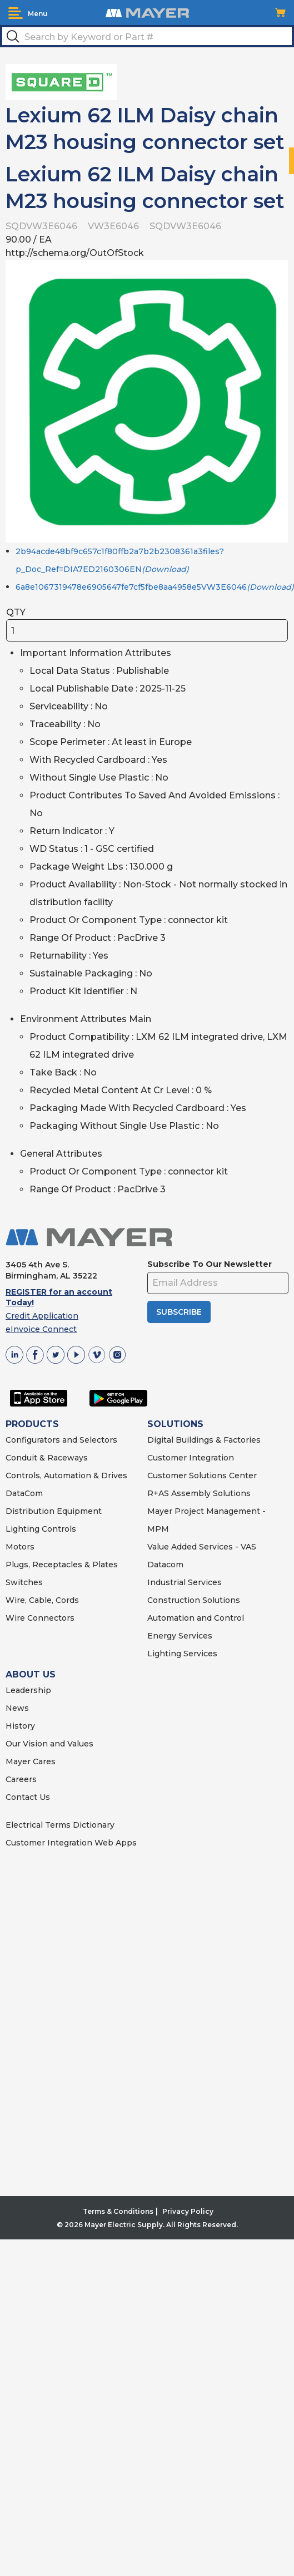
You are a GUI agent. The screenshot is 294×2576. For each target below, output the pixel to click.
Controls (57, 1529)
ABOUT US (31, 1674)
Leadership (28, 1690)
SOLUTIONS (175, 1424)
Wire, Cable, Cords (42, 1600)
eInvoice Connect (41, 1329)
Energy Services (179, 1636)
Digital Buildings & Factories (204, 1440)
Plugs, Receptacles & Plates (62, 1565)
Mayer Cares (31, 1761)
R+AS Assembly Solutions (199, 1493)
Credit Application (42, 1316)
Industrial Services (184, 1582)
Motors (20, 1547)
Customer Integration (190, 1458)
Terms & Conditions (118, 2211)
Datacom (165, 1565)
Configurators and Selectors (61, 1440)
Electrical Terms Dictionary (60, 1825)
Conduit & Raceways (47, 1458)
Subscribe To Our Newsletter (209, 1264)
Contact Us (28, 1797)
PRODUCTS (32, 1424)
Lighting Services (182, 1654)
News (17, 1708)
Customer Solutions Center (202, 1475)
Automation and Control (195, 1618)
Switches (24, 1582)
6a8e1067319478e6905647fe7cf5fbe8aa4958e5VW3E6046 (155, 587)
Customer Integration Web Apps (71, 1843)
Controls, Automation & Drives (66, 1475)
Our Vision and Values (49, 1744)
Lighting (22, 1529)
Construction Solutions (193, 1600)
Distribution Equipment (54, 1511)
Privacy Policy (187, 2211)
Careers (21, 1779)
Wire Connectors (40, 1618)
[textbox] (147, 36)
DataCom (24, 1493)
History (20, 1726)
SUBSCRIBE (179, 1312)
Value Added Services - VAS (201, 1547)
